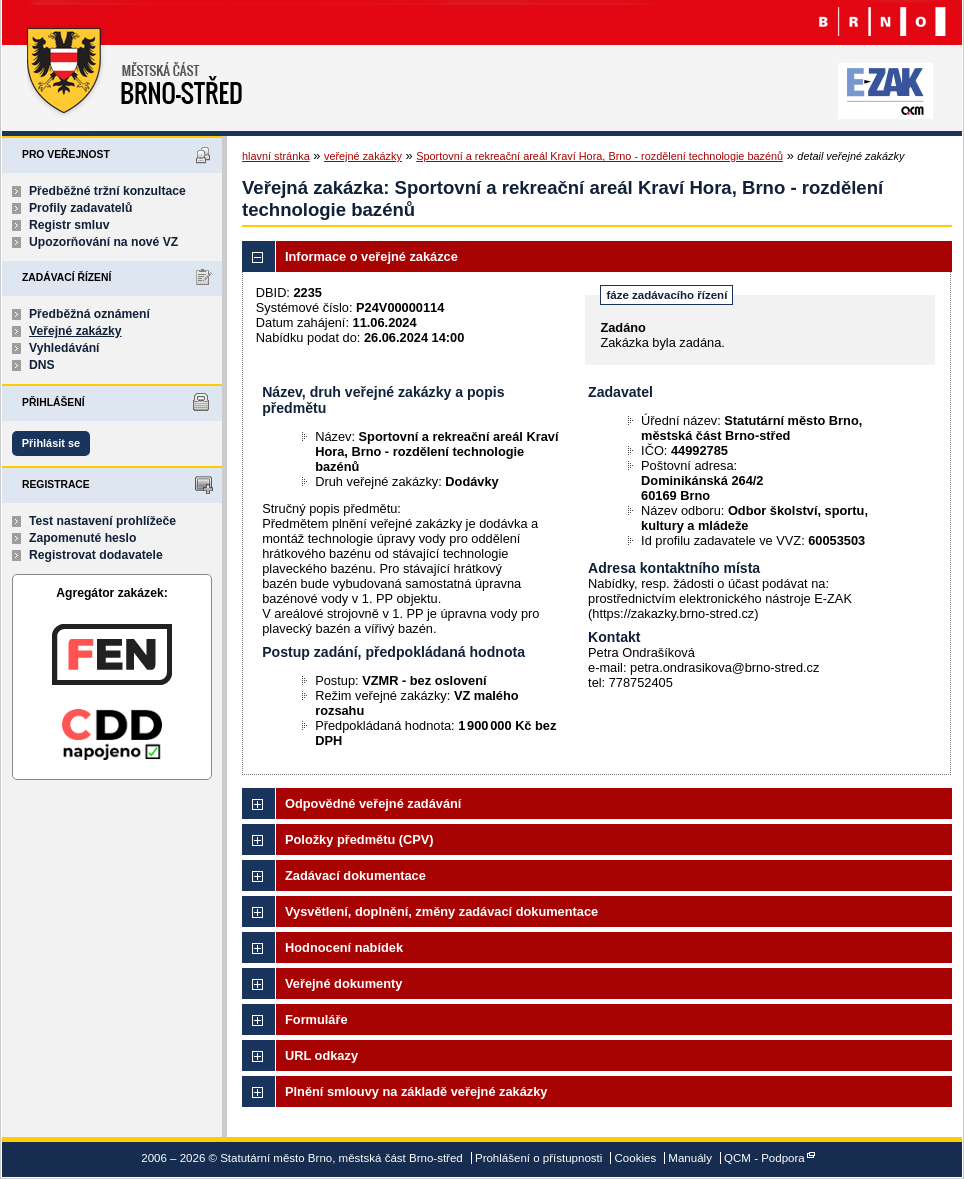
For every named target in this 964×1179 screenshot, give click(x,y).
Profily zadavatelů (80, 208)
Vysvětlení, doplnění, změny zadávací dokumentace (441, 911)
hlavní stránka (276, 156)
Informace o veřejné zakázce (371, 256)
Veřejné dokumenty (343, 983)
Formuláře (316, 1019)
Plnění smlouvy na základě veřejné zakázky (416, 1091)
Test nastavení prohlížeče (102, 521)
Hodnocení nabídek (344, 947)
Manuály (690, 1158)
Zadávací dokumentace (355, 875)
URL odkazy (321, 1055)
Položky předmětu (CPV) (359, 839)
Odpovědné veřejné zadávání (373, 803)
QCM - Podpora (764, 1158)
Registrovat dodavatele (96, 555)
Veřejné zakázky (75, 331)
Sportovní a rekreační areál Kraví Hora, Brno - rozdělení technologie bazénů (599, 156)
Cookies (636, 1158)
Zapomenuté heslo (82, 538)
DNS (42, 365)
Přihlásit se (51, 443)
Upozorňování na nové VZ (103, 242)
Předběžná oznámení (89, 314)
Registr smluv (69, 225)
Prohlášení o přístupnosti (538, 1158)
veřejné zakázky (363, 156)
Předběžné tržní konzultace (107, 191)
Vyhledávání (64, 348)
